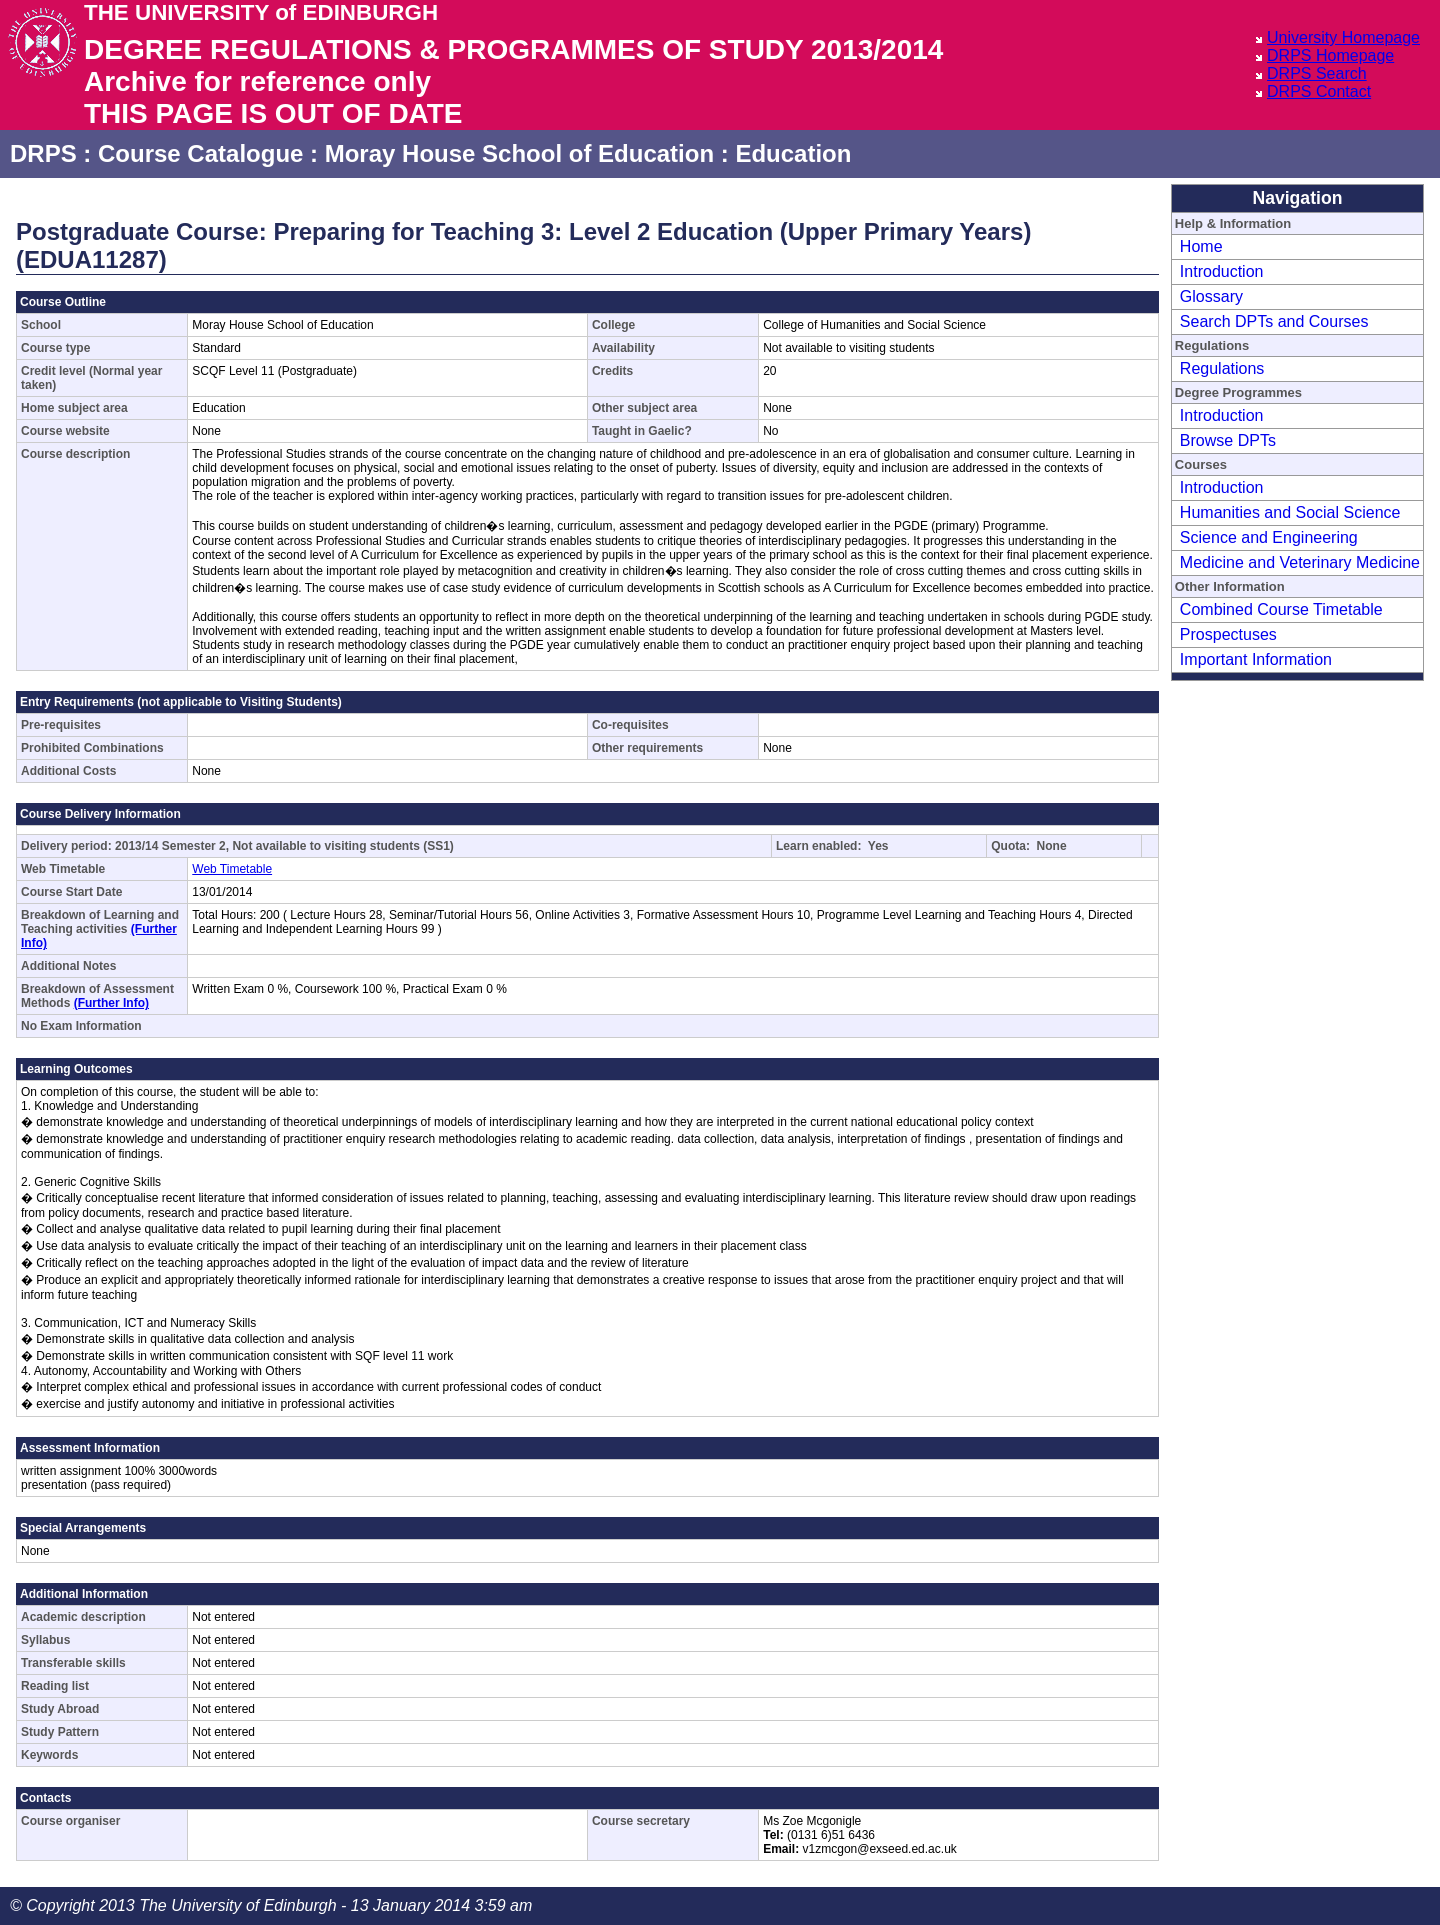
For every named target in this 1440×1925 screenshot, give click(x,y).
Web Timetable (232, 869)
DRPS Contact (1319, 91)
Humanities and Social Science (1290, 512)
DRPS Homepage (1330, 55)
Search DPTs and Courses (1274, 321)
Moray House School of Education (519, 153)
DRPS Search (1317, 73)
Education (793, 153)
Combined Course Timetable (1281, 609)
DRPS (43, 153)
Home (1201, 246)
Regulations (1222, 368)
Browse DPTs (1228, 440)
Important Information (1256, 659)
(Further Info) (111, 1003)
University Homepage (1343, 37)
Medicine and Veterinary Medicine (1300, 562)
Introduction (1222, 271)
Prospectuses (1228, 634)
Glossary (1211, 296)
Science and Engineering (1269, 537)
